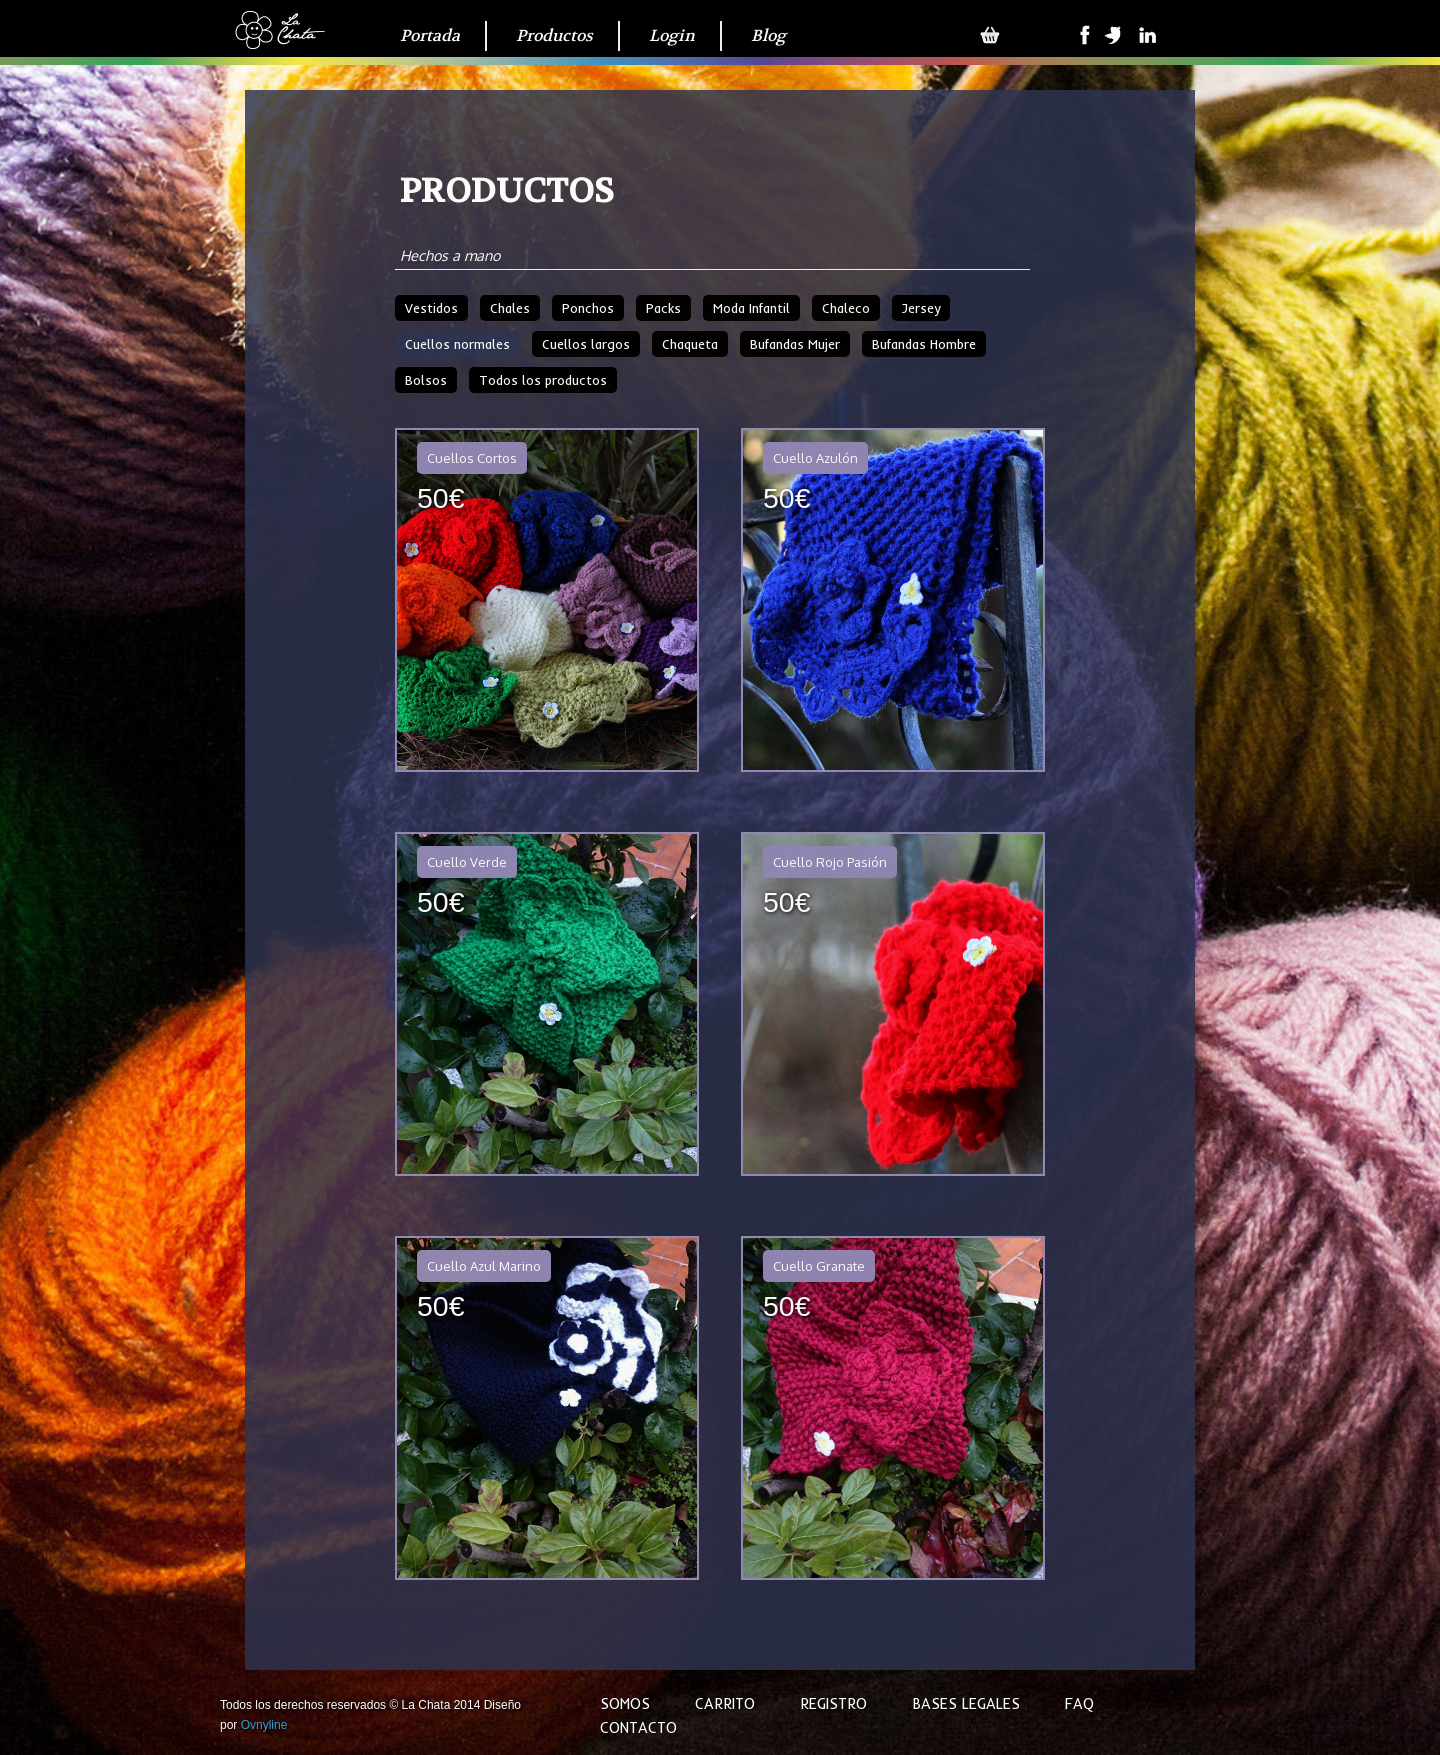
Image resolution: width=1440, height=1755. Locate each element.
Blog (768, 35)
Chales (510, 308)
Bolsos (426, 380)
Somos (625, 1704)
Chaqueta (690, 344)
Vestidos (431, 308)
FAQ (1079, 1704)
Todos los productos (543, 380)
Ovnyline (264, 1725)
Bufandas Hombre (924, 344)
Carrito (725, 1704)
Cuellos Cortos (472, 458)
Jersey (921, 308)
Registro (833, 1704)
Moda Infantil (751, 308)
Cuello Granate (819, 1266)
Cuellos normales (457, 344)
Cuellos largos (586, 344)
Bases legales (966, 1704)
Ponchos (588, 308)
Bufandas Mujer (795, 344)
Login (672, 35)
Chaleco (846, 308)
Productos (554, 35)
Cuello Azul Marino (484, 1266)
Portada (430, 35)
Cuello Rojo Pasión (830, 862)
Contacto (638, 1728)
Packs (663, 308)
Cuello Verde (467, 862)
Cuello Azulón (815, 458)
